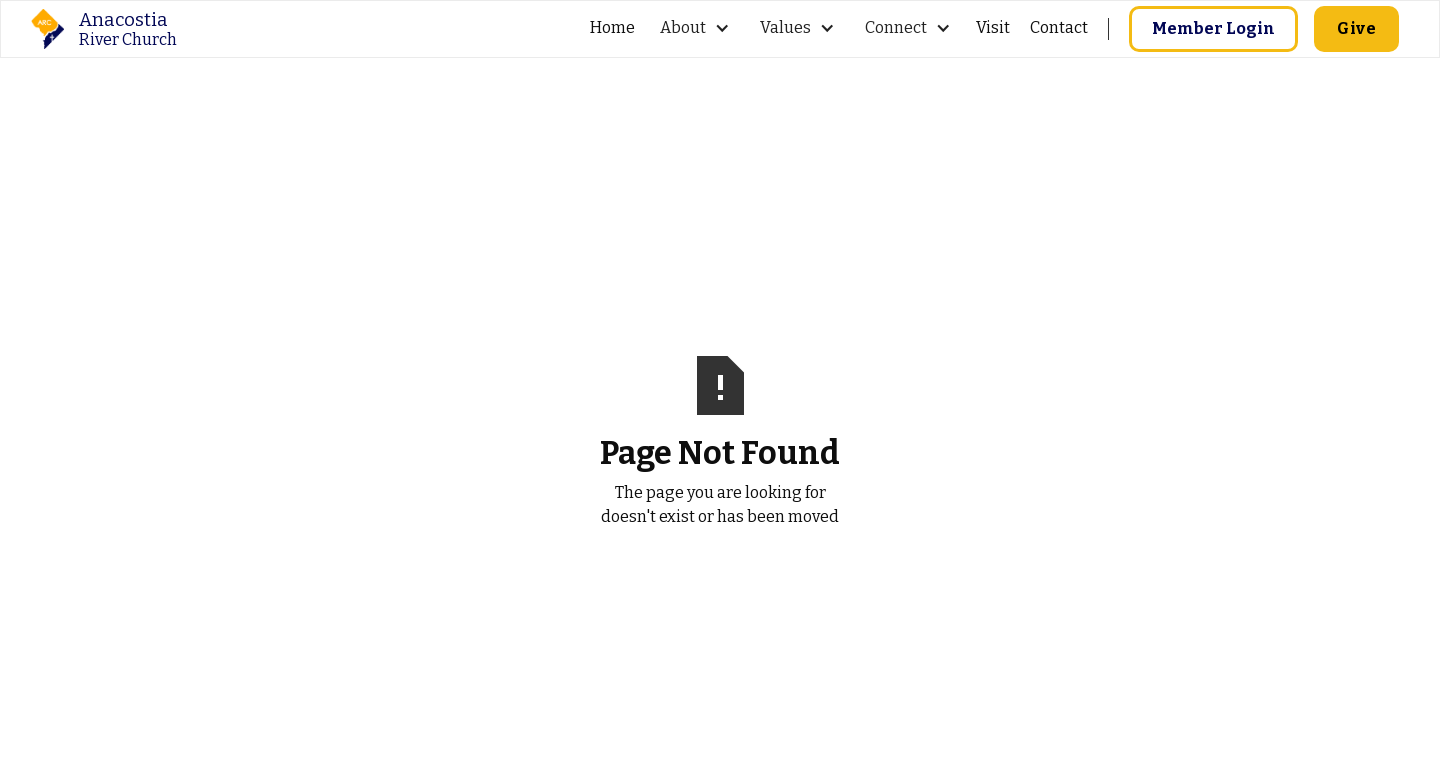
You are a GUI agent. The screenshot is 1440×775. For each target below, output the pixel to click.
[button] (695, 29)
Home (612, 27)
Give (1356, 28)
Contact (1059, 27)
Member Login (1213, 28)
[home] (104, 29)
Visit (993, 27)
